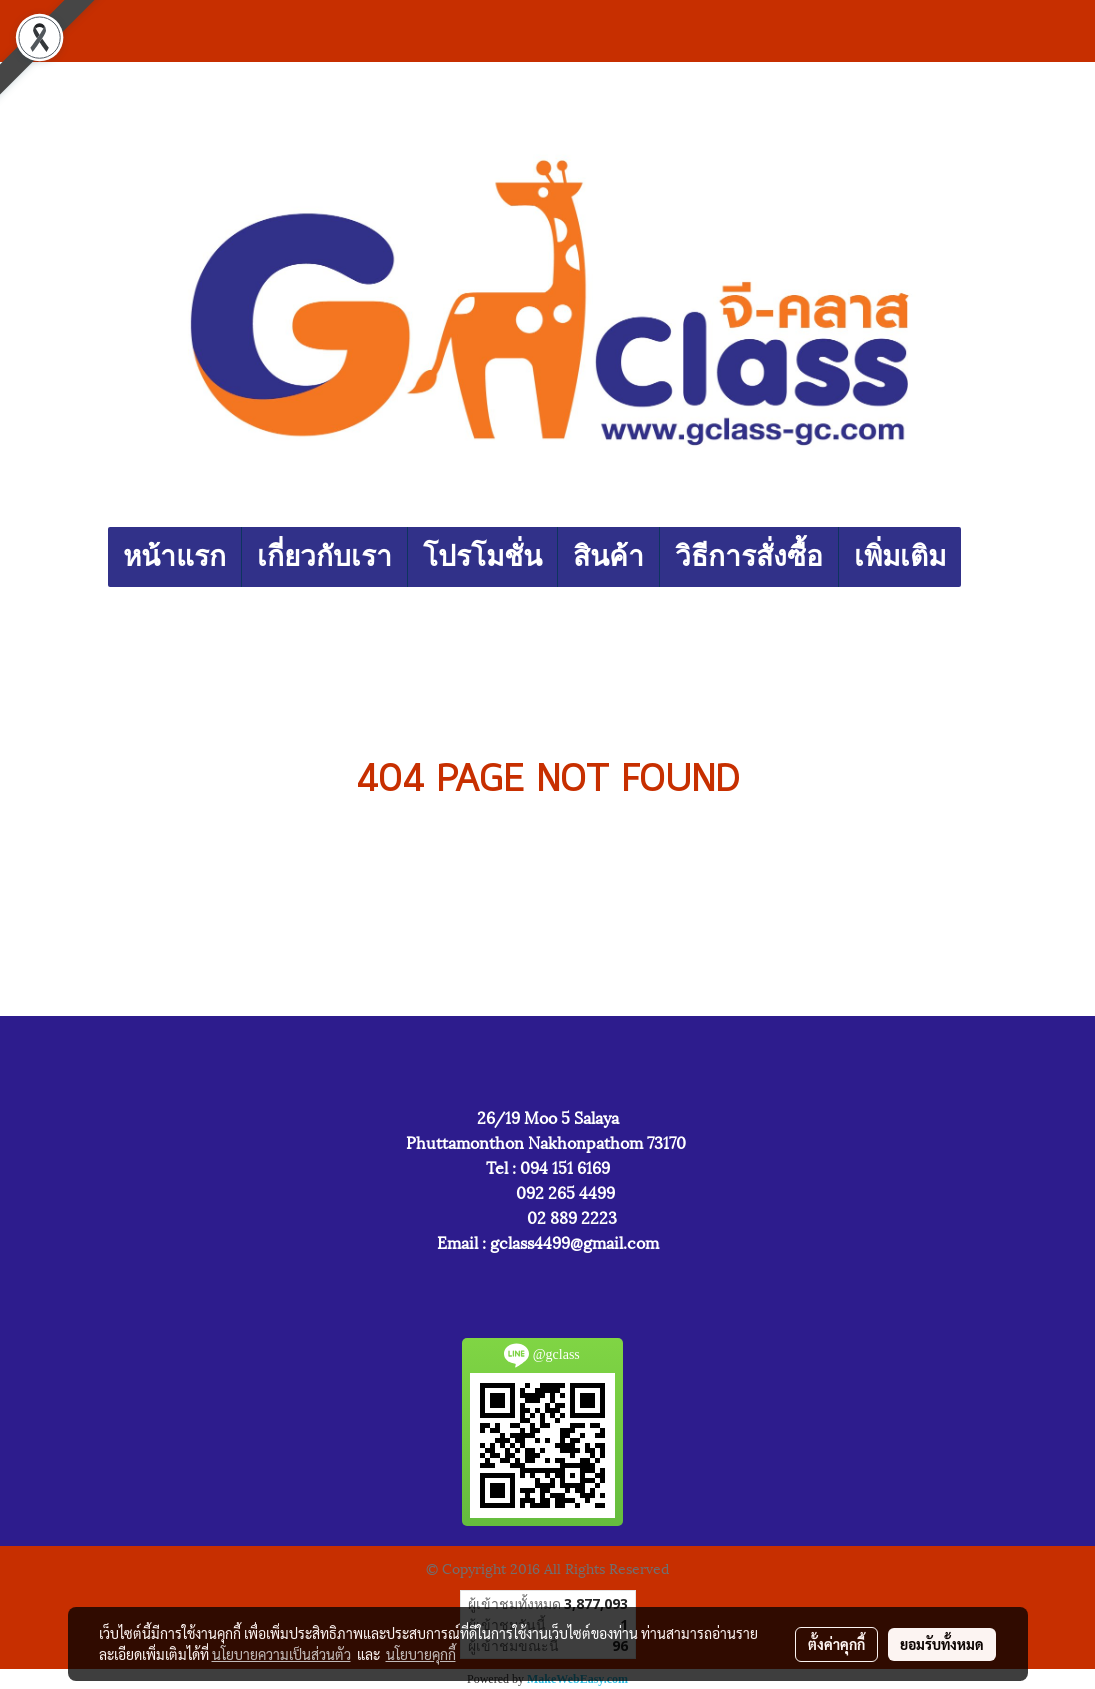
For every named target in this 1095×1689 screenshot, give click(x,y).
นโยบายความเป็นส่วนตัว (281, 1654)
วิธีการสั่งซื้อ (749, 556)
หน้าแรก (174, 556)
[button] (979, 557)
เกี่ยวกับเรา (324, 556)
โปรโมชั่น (482, 556)
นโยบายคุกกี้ (421, 1654)
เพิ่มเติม (900, 556)
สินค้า (608, 556)
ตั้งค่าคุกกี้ (836, 1644)
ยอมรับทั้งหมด (942, 1644)
